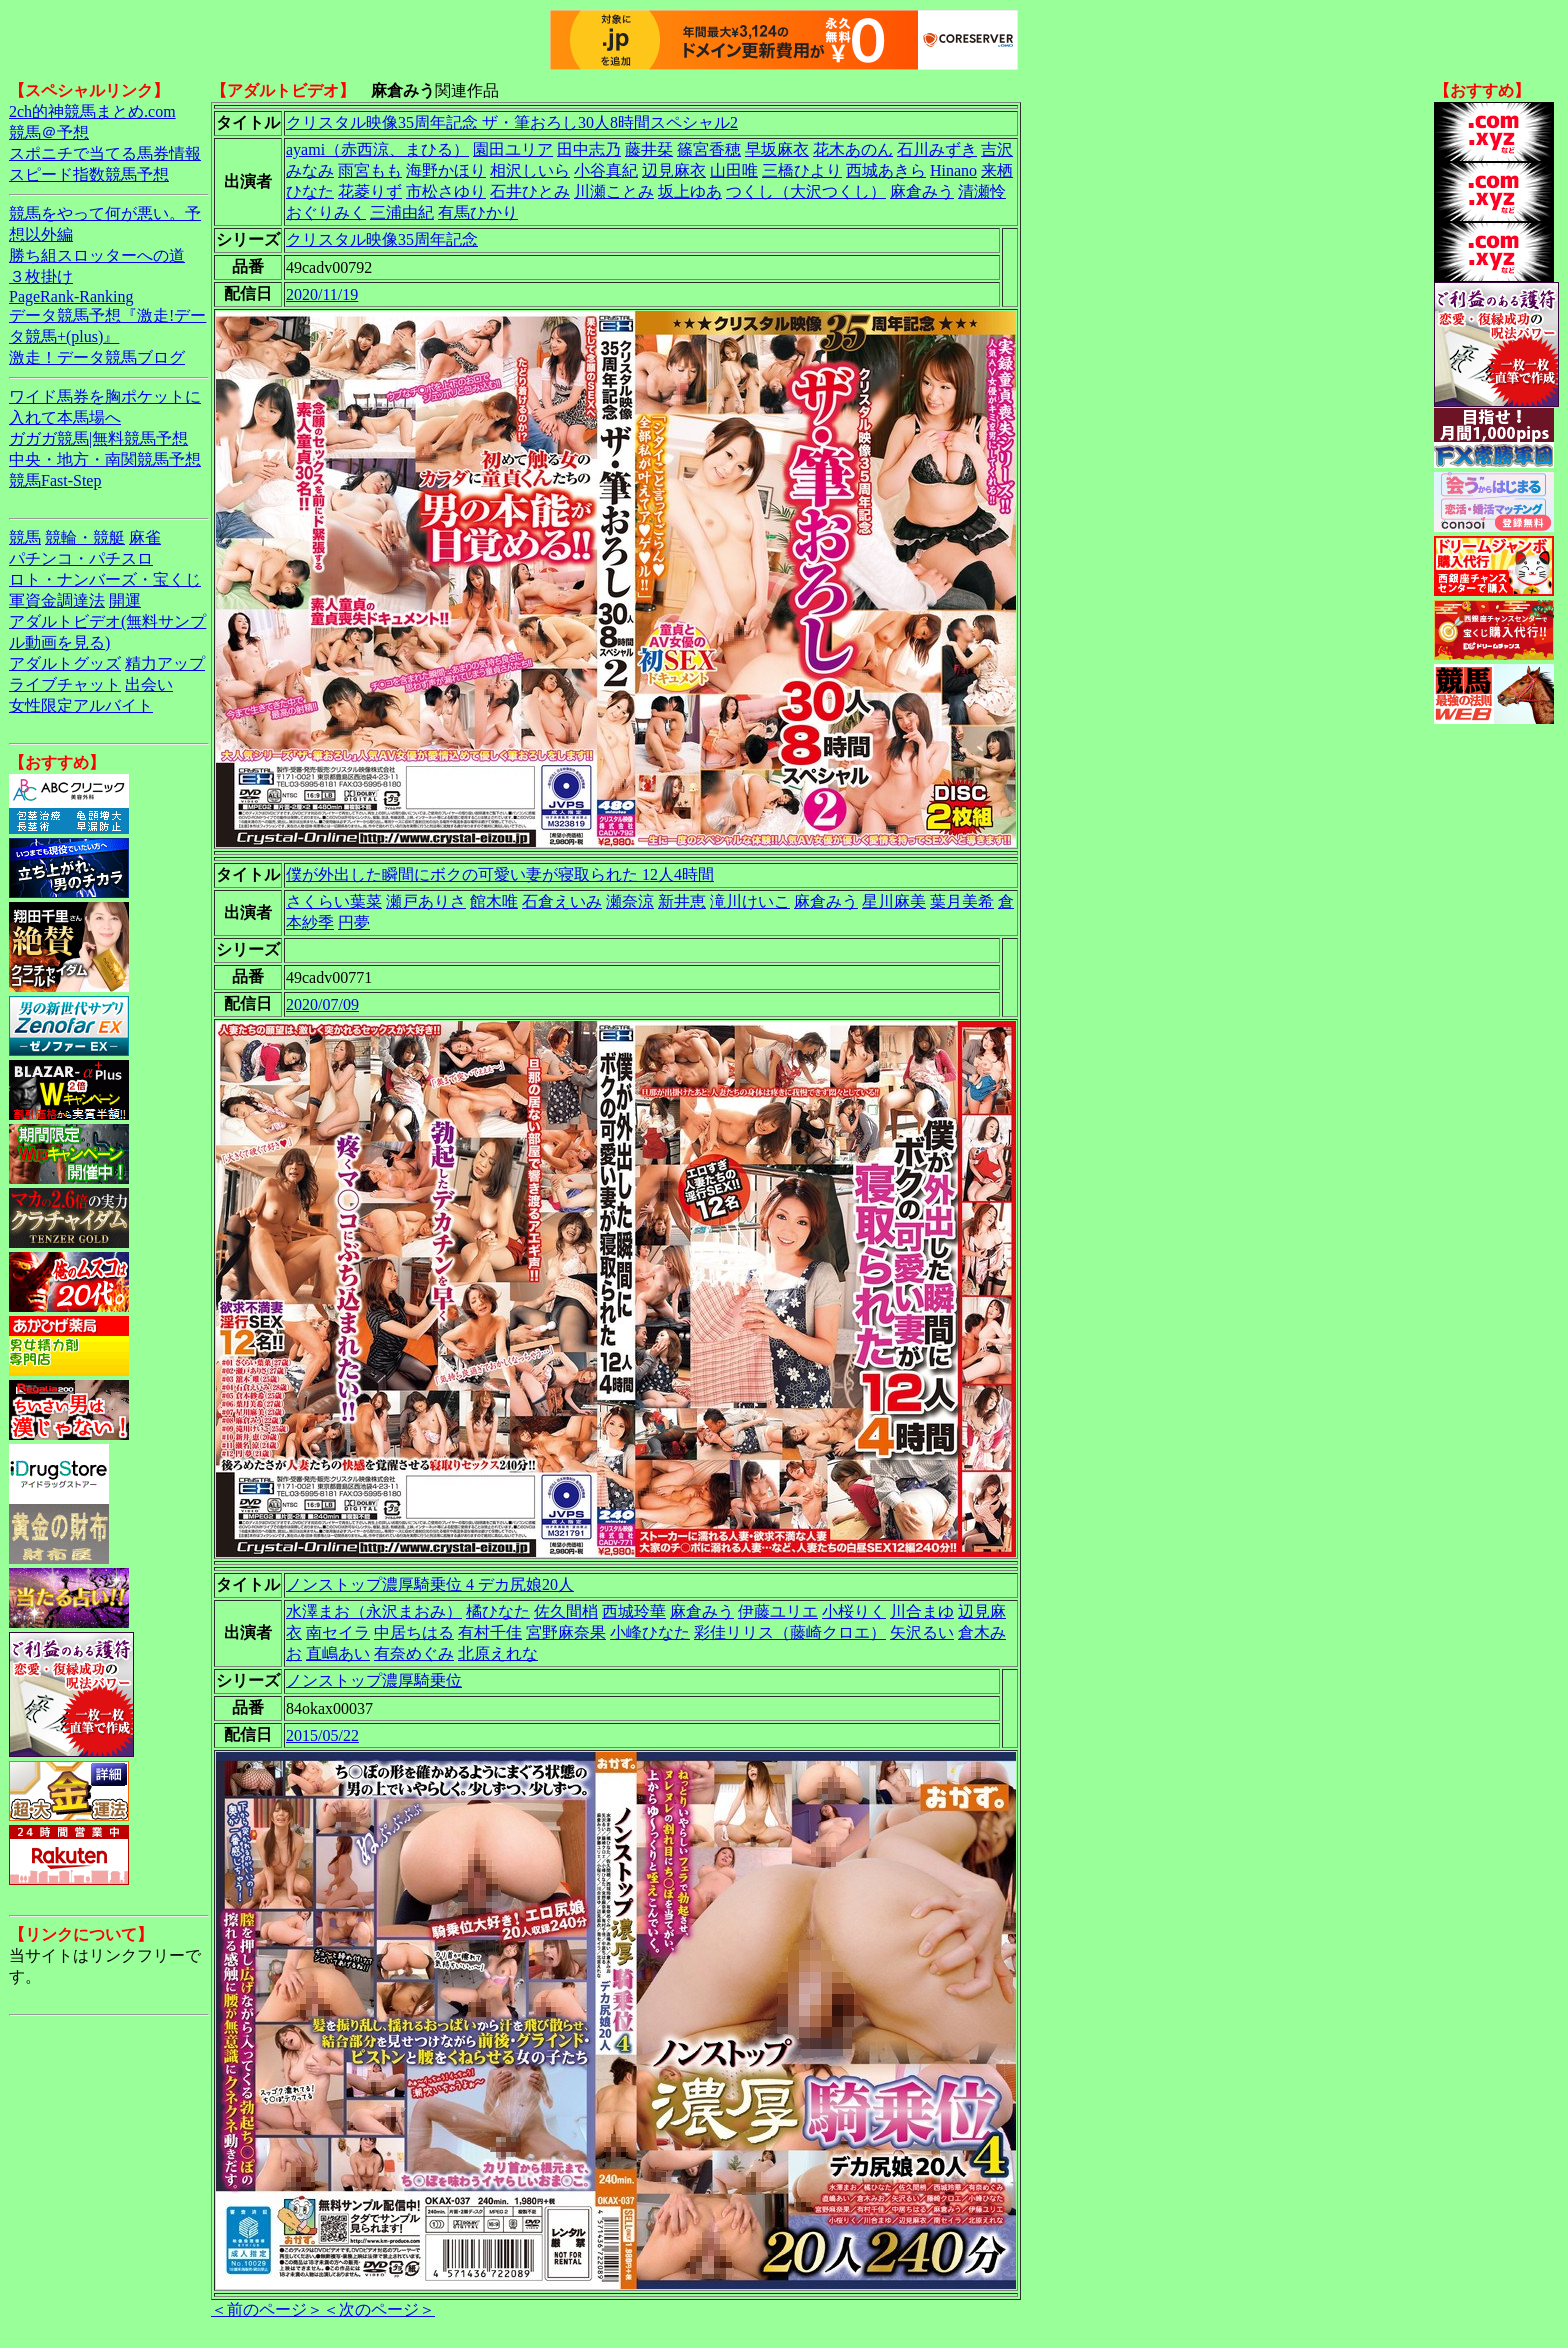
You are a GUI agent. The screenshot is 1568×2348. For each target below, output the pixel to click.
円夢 (354, 922)
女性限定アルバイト (81, 705)
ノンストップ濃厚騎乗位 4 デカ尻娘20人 (430, 1584)
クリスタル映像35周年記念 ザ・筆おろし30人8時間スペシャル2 (512, 122)
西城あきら (886, 170)
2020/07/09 (322, 1004)
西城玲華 (634, 1611)
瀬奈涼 (630, 901)
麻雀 (145, 537)
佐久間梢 (566, 1611)
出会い (149, 684)
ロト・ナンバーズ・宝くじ (105, 579)
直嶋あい (338, 1653)
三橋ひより (802, 170)
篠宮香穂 (709, 149)
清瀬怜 (982, 191)
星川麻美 (894, 901)
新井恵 (682, 901)
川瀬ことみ (614, 191)
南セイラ (338, 1632)
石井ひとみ (530, 191)
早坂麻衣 (777, 149)
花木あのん (853, 149)
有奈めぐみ (414, 1653)
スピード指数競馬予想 (89, 174)
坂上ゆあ (690, 191)
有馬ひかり (478, 212)
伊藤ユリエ (778, 1611)
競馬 (25, 537)
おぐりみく (326, 212)
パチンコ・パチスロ (81, 558)
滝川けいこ (750, 901)
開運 (125, 600)
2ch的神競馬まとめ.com (92, 111)
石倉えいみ (562, 901)
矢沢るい (922, 1632)
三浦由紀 (402, 212)
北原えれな (498, 1653)
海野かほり (446, 170)
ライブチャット (65, 684)
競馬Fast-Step (55, 480)
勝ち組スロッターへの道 (97, 255)
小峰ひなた (650, 1632)
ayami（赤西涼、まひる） (377, 149)
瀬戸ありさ (426, 901)
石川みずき (937, 149)
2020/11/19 (322, 294)
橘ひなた (498, 1611)
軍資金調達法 (57, 600)
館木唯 (494, 901)
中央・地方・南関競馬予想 (105, 459)
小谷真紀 (606, 170)
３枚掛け (41, 276)
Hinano (953, 170)
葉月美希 (962, 901)
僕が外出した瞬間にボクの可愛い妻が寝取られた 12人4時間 (500, 874)
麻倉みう (922, 191)
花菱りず (370, 191)
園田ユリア (513, 149)
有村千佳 (490, 1632)
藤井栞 (649, 149)
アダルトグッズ (65, 663)
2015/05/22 (322, 1735)
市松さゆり (446, 191)
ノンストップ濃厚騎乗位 (374, 1680)
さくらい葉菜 (334, 901)
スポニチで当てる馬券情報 (105, 153)
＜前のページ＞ (267, 2309)
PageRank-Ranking (71, 296)
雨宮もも (370, 170)
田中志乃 (589, 149)
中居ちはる (414, 1632)
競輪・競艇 (85, 537)
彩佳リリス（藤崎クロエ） (790, 1632)
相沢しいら (530, 170)
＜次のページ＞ (379, 2309)
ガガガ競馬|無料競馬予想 (98, 438)
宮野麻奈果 (566, 1632)
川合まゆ (922, 1611)
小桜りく (854, 1611)
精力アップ (165, 663)
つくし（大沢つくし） (806, 191)
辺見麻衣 (674, 170)
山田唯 (734, 170)
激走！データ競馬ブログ (97, 357)
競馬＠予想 (49, 132)
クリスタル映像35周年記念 (382, 239)
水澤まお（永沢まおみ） (374, 1611)
